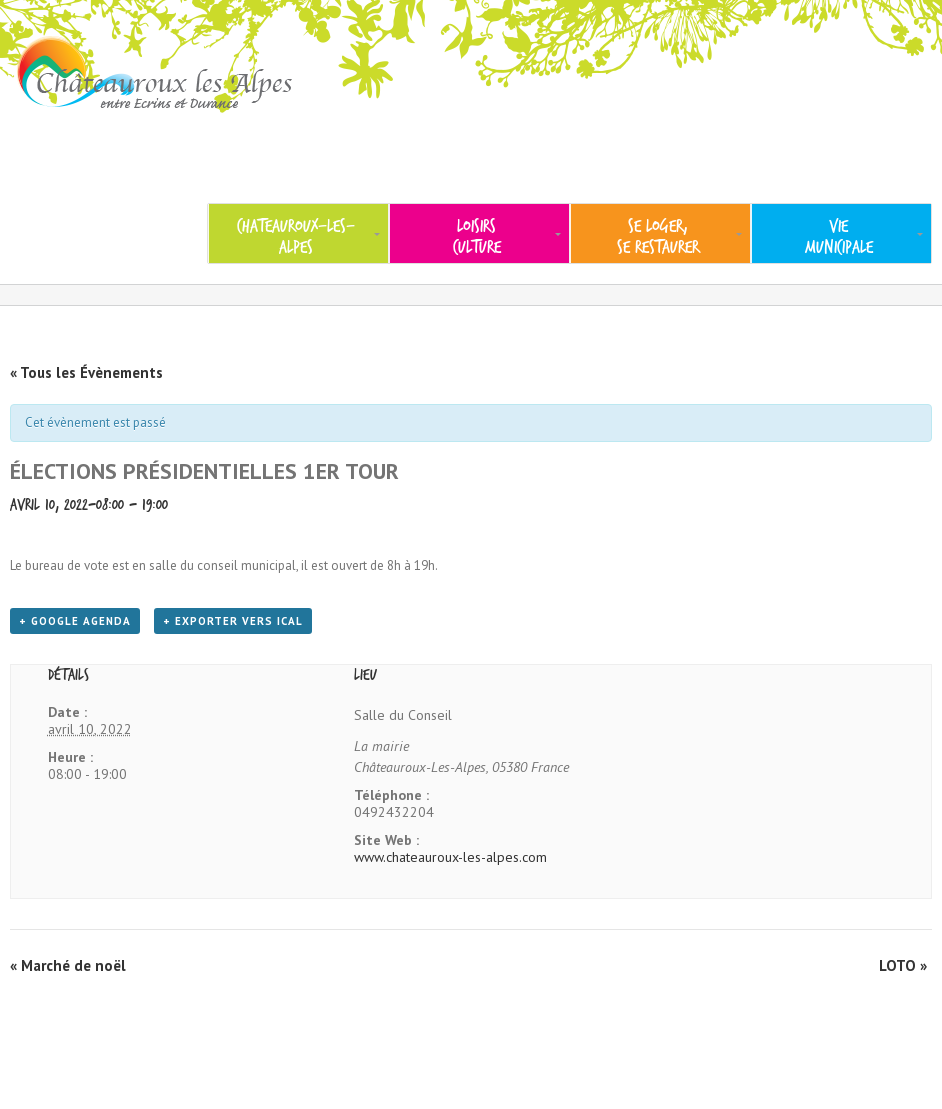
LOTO (903, 965)
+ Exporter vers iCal (233, 621)
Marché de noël (68, 965)
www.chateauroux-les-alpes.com (450, 857)
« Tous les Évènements (86, 372)
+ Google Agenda (75, 621)
